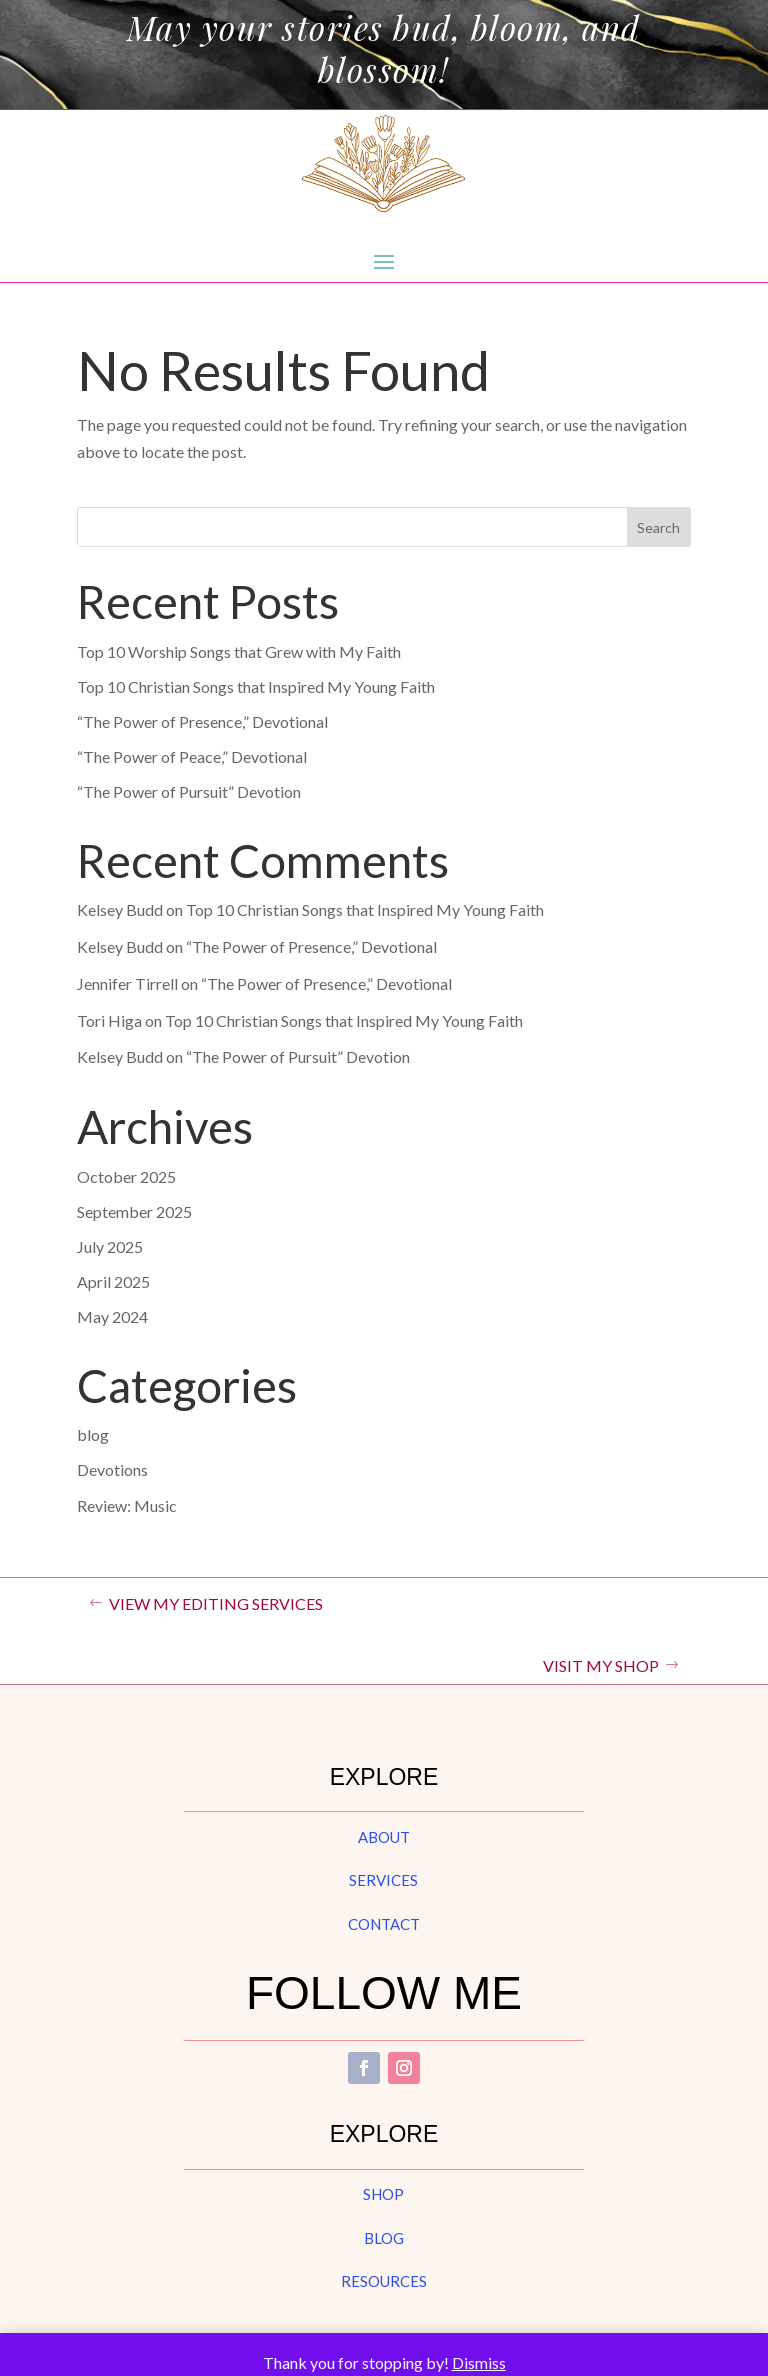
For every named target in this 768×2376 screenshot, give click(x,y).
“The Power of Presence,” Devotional (202, 721)
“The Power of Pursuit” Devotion (189, 791)
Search (658, 527)
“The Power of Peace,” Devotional (192, 756)
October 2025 (126, 1176)
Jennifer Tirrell (127, 983)
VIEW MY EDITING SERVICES (216, 1603)
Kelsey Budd (120, 909)
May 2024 (112, 1316)
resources (384, 2281)
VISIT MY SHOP (601, 1665)
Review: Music (127, 1505)
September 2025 (134, 1211)
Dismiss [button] (479, 2362)
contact (384, 1924)
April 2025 (113, 1281)
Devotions (112, 1469)
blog (93, 1434)
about (384, 1837)
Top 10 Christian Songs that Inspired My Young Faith (256, 686)
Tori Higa (109, 1020)
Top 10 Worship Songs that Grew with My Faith (239, 651)
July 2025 (110, 1246)
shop (383, 2194)
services (383, 1880)
